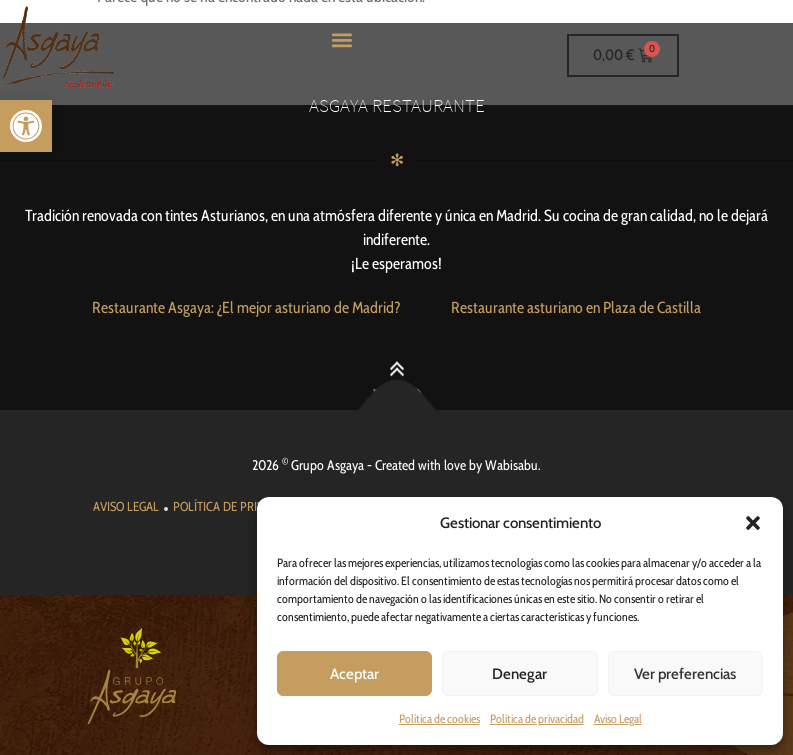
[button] (753, 523)
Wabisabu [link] (511, 465)
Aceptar (354, 674)
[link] (26, 126)
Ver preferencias (685, 674)
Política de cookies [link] (439, 718)
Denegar (519, 674)
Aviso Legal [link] (618, 718)
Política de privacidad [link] (537, 718)
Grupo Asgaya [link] (327, 465)
